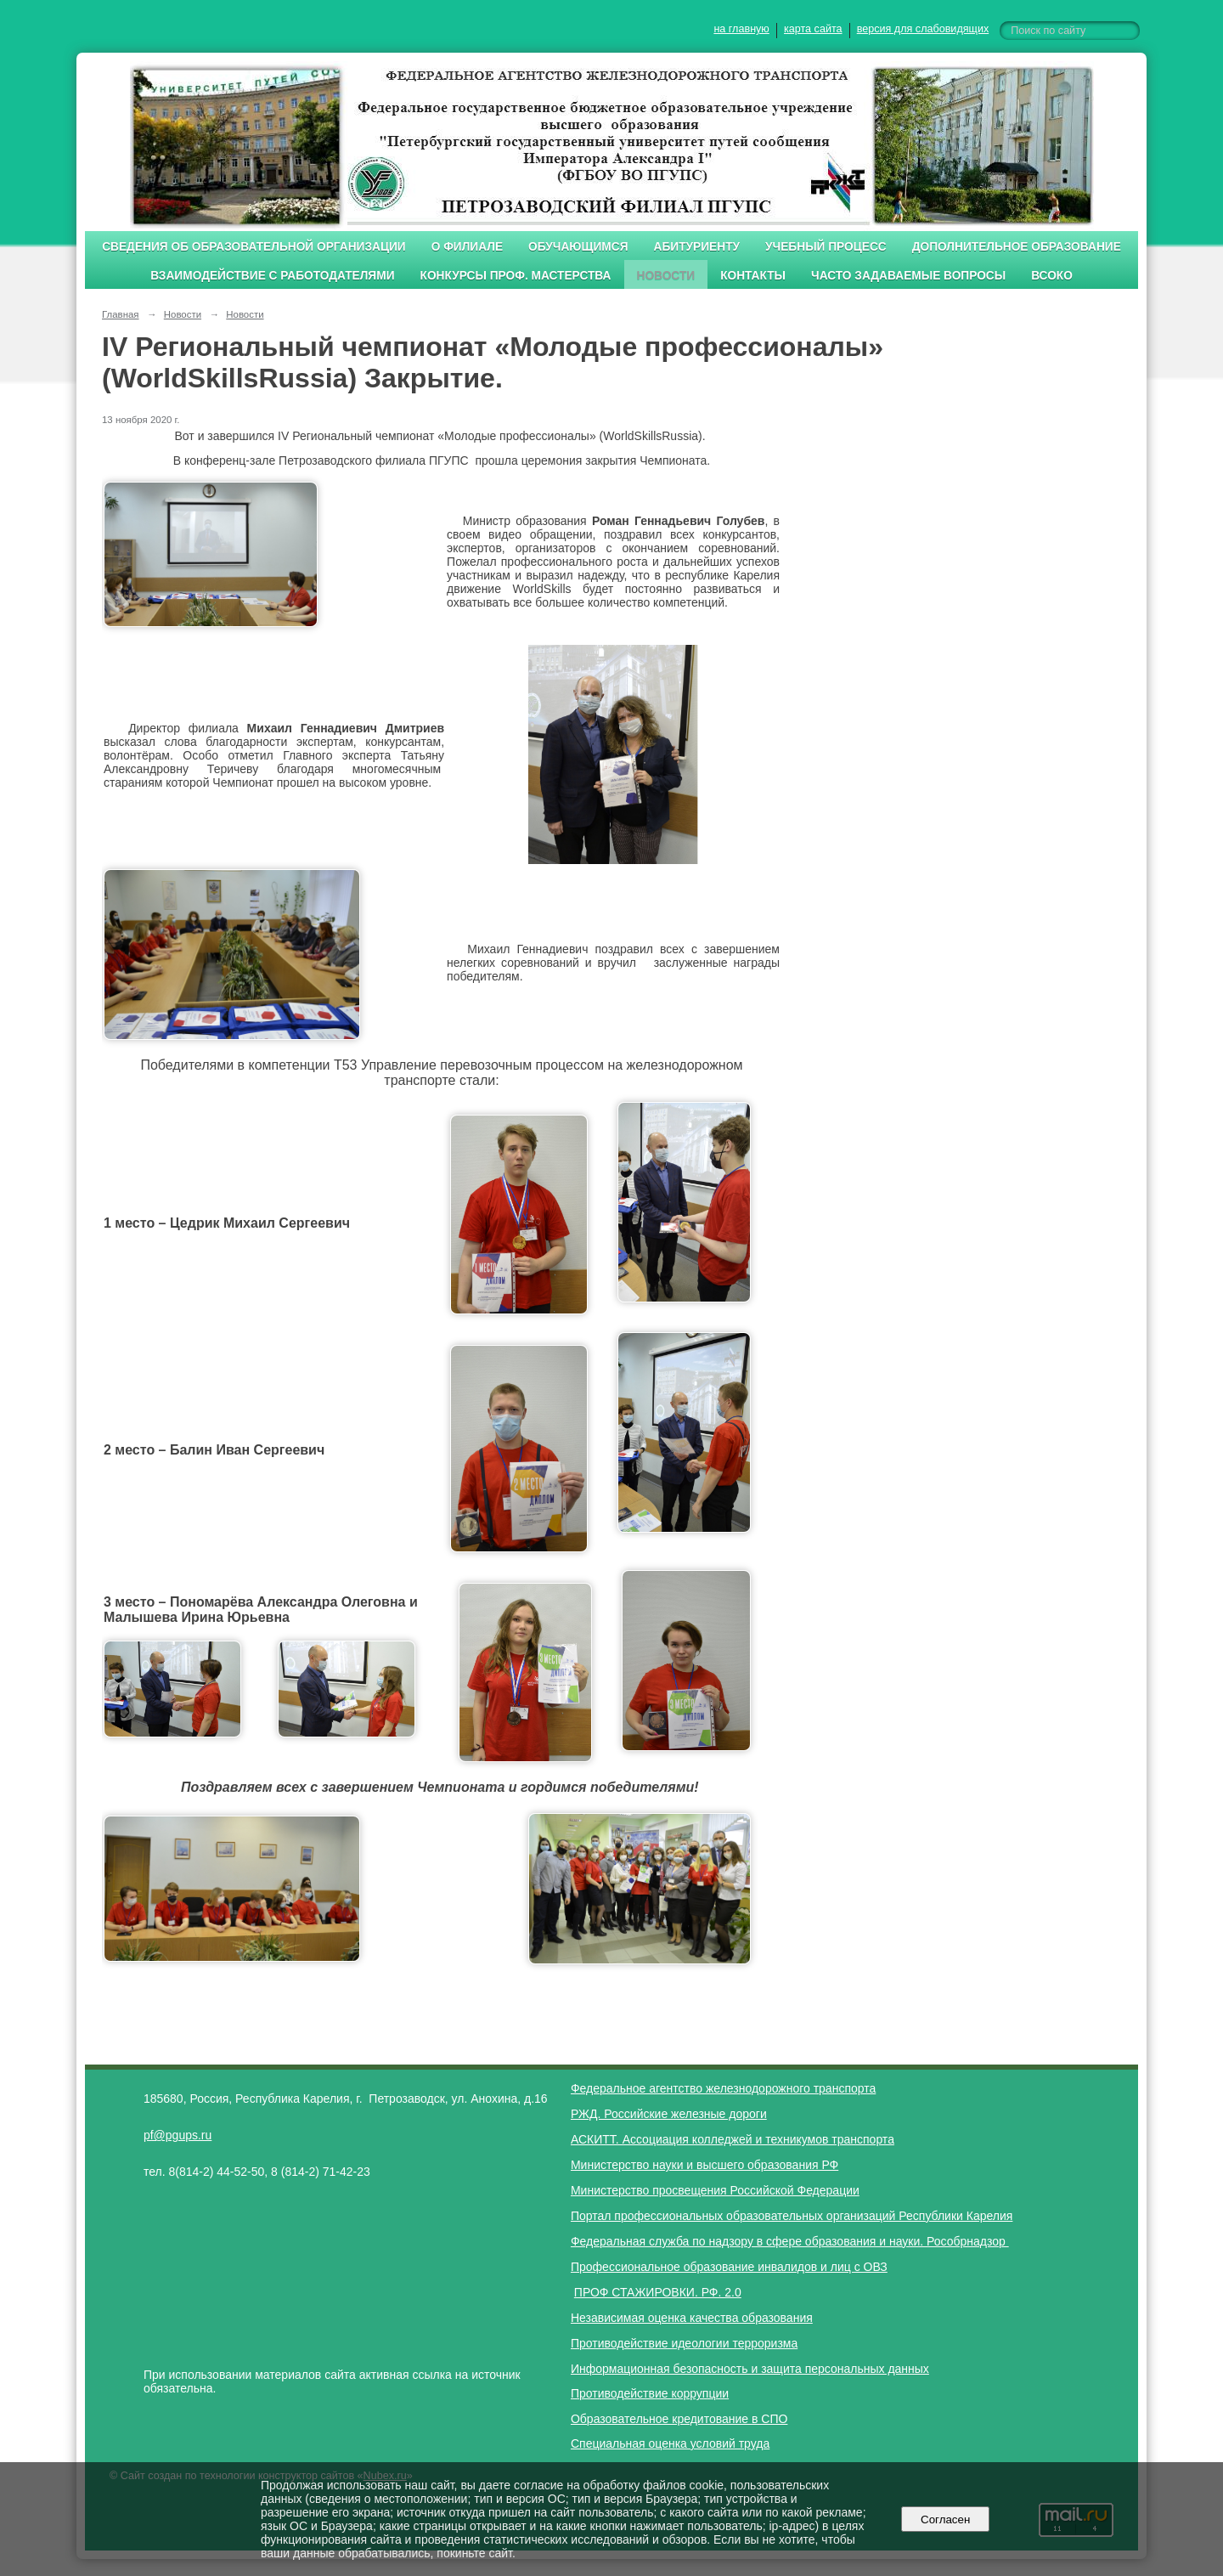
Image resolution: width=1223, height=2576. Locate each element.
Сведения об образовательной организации (254, 246)
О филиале (467, 246)
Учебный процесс (826, 246)
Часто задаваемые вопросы (908, 275)
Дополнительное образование (1016, 246)
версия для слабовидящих (923, 29)
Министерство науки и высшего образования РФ (704, 2165)
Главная (120, 314)
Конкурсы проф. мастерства (516, 275)
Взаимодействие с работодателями (272, 275)
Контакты (753, 275)
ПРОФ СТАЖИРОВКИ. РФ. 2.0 (657, 2292)
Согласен (946, 2519)
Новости (666, 275)
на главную (741, 29)
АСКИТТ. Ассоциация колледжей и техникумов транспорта (732, 2139)
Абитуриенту (697, 246)
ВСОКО (1052, 275)
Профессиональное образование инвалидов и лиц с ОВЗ (729, 2267)
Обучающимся (578, 246)
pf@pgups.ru (177, 2135)
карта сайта (813, 29)
